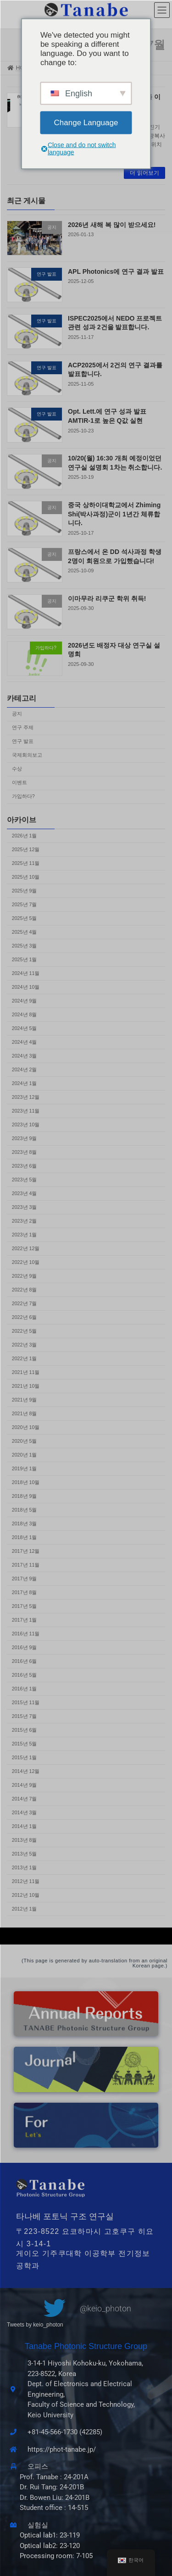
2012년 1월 (24, 1908)
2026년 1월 (24, 835)
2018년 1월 (24, 1537)
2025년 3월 (24, 945)
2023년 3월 (24, 1207)
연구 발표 (22, 741)
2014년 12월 (26, 1771)
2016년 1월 (24, 1688)
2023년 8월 (24, 1152)
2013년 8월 (24, 1840)
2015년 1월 (24, 1757)
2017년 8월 (24, 1592)
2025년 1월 (24, 959)
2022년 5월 (24, 1331)
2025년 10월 (26, 877)
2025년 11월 (26, 863)
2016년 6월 (24, 1661)
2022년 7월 (24, 1303)
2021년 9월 (24, 1399)
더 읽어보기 (144, 173)
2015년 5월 (24, 1743)
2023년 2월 (24, 1221)
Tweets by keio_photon (35, 2324)
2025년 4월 (24, 932)
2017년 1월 (24, 1620)
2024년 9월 (24, 1000)
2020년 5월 (24, 1441)
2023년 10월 (26, 1124)
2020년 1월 (24, 1454)
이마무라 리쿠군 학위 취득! (107, 598)
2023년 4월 (24, 1193)
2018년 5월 (24, 1509)
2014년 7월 (24, 1798)
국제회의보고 (27, 755)
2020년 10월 (26, 1427)
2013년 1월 (24, 1867)
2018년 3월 (24, 1523)
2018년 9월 (24, 1496)
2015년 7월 (24, 1716)
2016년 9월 (24, 1647)
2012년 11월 (26, 1881)
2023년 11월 (26, 1110)
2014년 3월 (24, 1812)
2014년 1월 (24, 1826)
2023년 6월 (24, 1166)
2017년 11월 (26, 1565)
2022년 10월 (26, 1262)
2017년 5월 (24, 1606)
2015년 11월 (26, 1702)
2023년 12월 (26, 1097)
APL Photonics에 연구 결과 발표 (116, 271)
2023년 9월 (24, 1138)
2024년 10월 (26, 987)
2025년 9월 (24, 890)
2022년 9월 (24, 1276)
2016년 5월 (24, 1675)
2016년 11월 (26, 1633)
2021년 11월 (26, 1372)
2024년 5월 (24, 1028)
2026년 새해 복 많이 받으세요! (111, 224)
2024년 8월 (24, 1014)
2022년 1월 (24, 1358)
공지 (17, 714)
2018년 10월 (26, 1482)
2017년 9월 (24, 1578)
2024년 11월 (26, 973)
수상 (17, 769)
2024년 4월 (24, 1042)
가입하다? (23, 796)
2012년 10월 (26, 1895)
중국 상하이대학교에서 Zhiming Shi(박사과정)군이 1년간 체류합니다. (114, 514)
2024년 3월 (24, 1055)
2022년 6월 (24, 1317)
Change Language (86, 122)
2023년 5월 (24, 1179)
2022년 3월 (24, 1344)
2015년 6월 (24, 1730)
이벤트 (19, 783)
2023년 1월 (24, 1234)
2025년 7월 (24, 904)
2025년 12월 (26, 849)
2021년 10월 (26, 1386)
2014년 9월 (24, 1785)
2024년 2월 (24, 1069)
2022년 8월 (24, 1289)
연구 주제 (22, 728)
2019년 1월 (24, 1468)
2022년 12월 (26, 1248)
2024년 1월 (24, 1083)
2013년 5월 (24, 1853)
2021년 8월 (24, 1413)
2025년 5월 (24, 918)
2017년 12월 (26, 1551)
